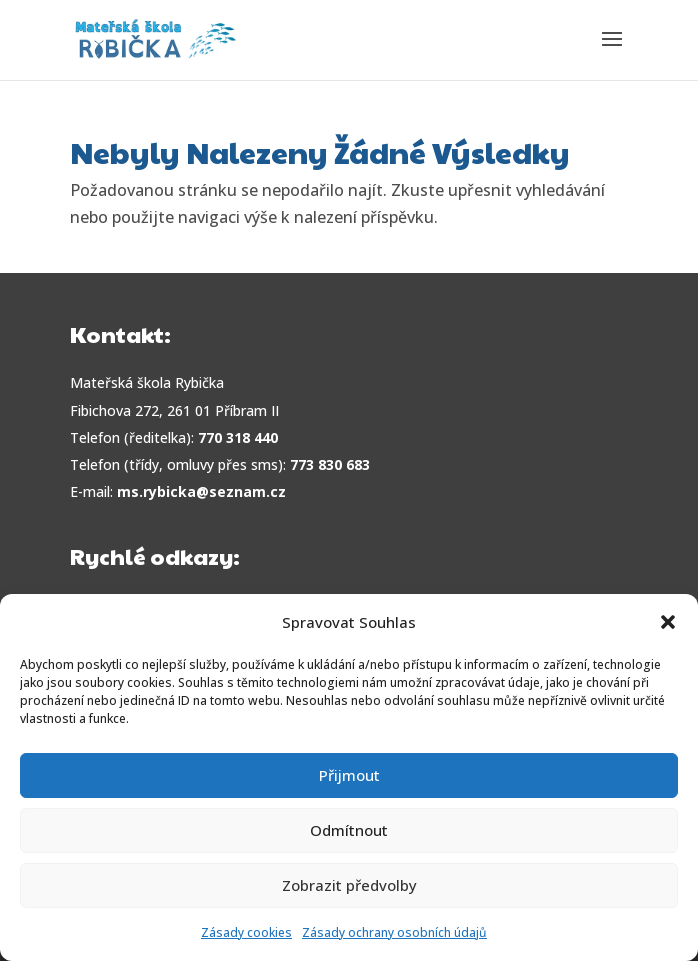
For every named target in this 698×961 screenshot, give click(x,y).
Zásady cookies (246, 932)
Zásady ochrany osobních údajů (394, 932)
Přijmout (349, 775)
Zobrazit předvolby (349, 885)
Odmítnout (349, 830)
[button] (668, 622)
